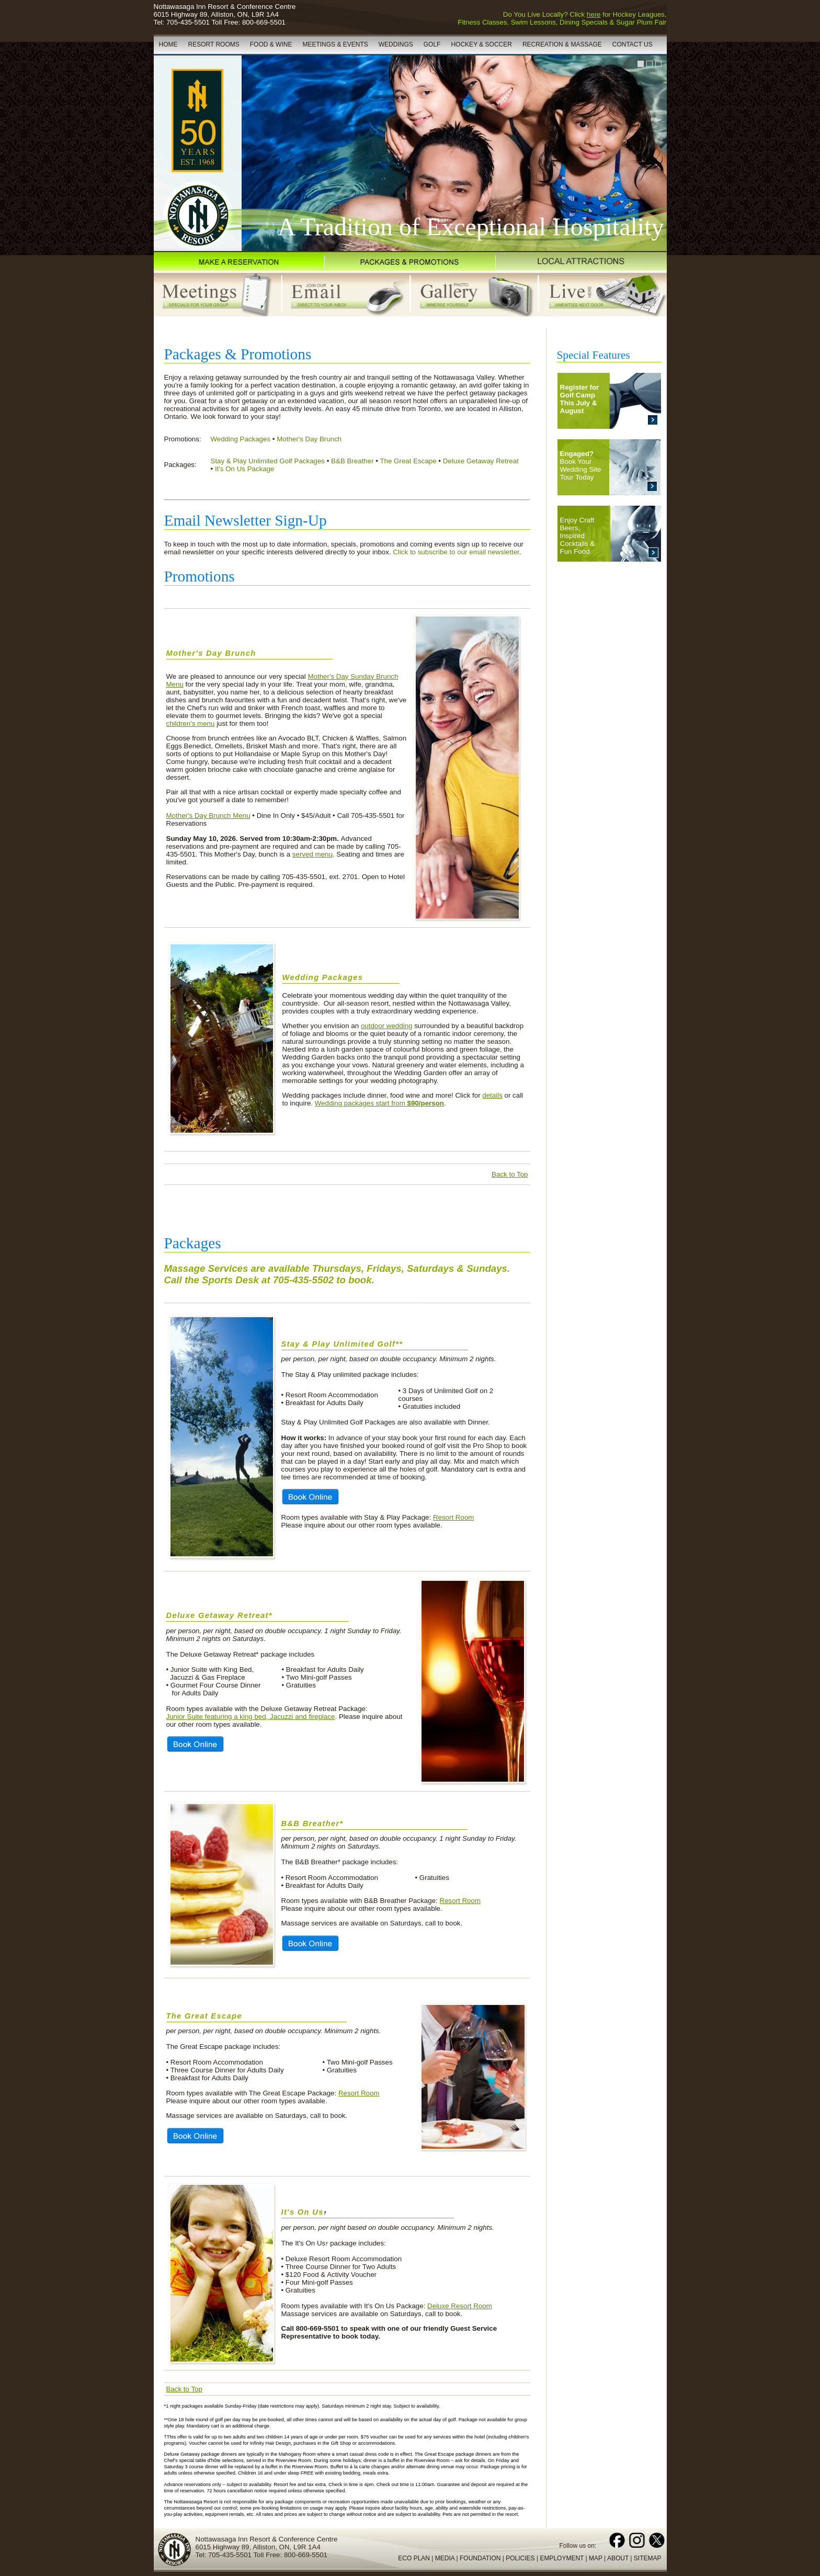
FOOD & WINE (271, 44)
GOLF (432, 44)
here (594, 14)
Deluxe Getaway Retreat (481, 461)
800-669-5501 (264, 22)
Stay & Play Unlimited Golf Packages (268, 461)
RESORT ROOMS (214, 44)
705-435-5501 (188, 22)
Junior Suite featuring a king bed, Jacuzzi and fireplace (250, 1716)
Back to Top (510, 1174)
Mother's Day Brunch (309, 439)
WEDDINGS (396, 44)
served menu (312, 854)
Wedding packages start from (379, 1103)
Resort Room (453, 1517)
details (492, 1095)
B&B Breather (352, 461)
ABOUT (618, 2558)
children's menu (190, 723)
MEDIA (444, 2558)
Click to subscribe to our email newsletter (456, 552)
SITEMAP (648, 2558)
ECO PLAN (414, 2558)
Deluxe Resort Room (459, 2306)
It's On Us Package (245, 469)
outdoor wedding (387, 1026)
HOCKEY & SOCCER (481, 44)
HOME (168, 44)
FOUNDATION (480, 2558)
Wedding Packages (241, 439)
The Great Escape (408, 461)
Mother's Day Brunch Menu (208, 815)
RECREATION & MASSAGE (562, 44)
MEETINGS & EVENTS (335, 44)
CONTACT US (632, 44)
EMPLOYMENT (562, 2558)
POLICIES (520, 2558)
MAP (595, 2558)
